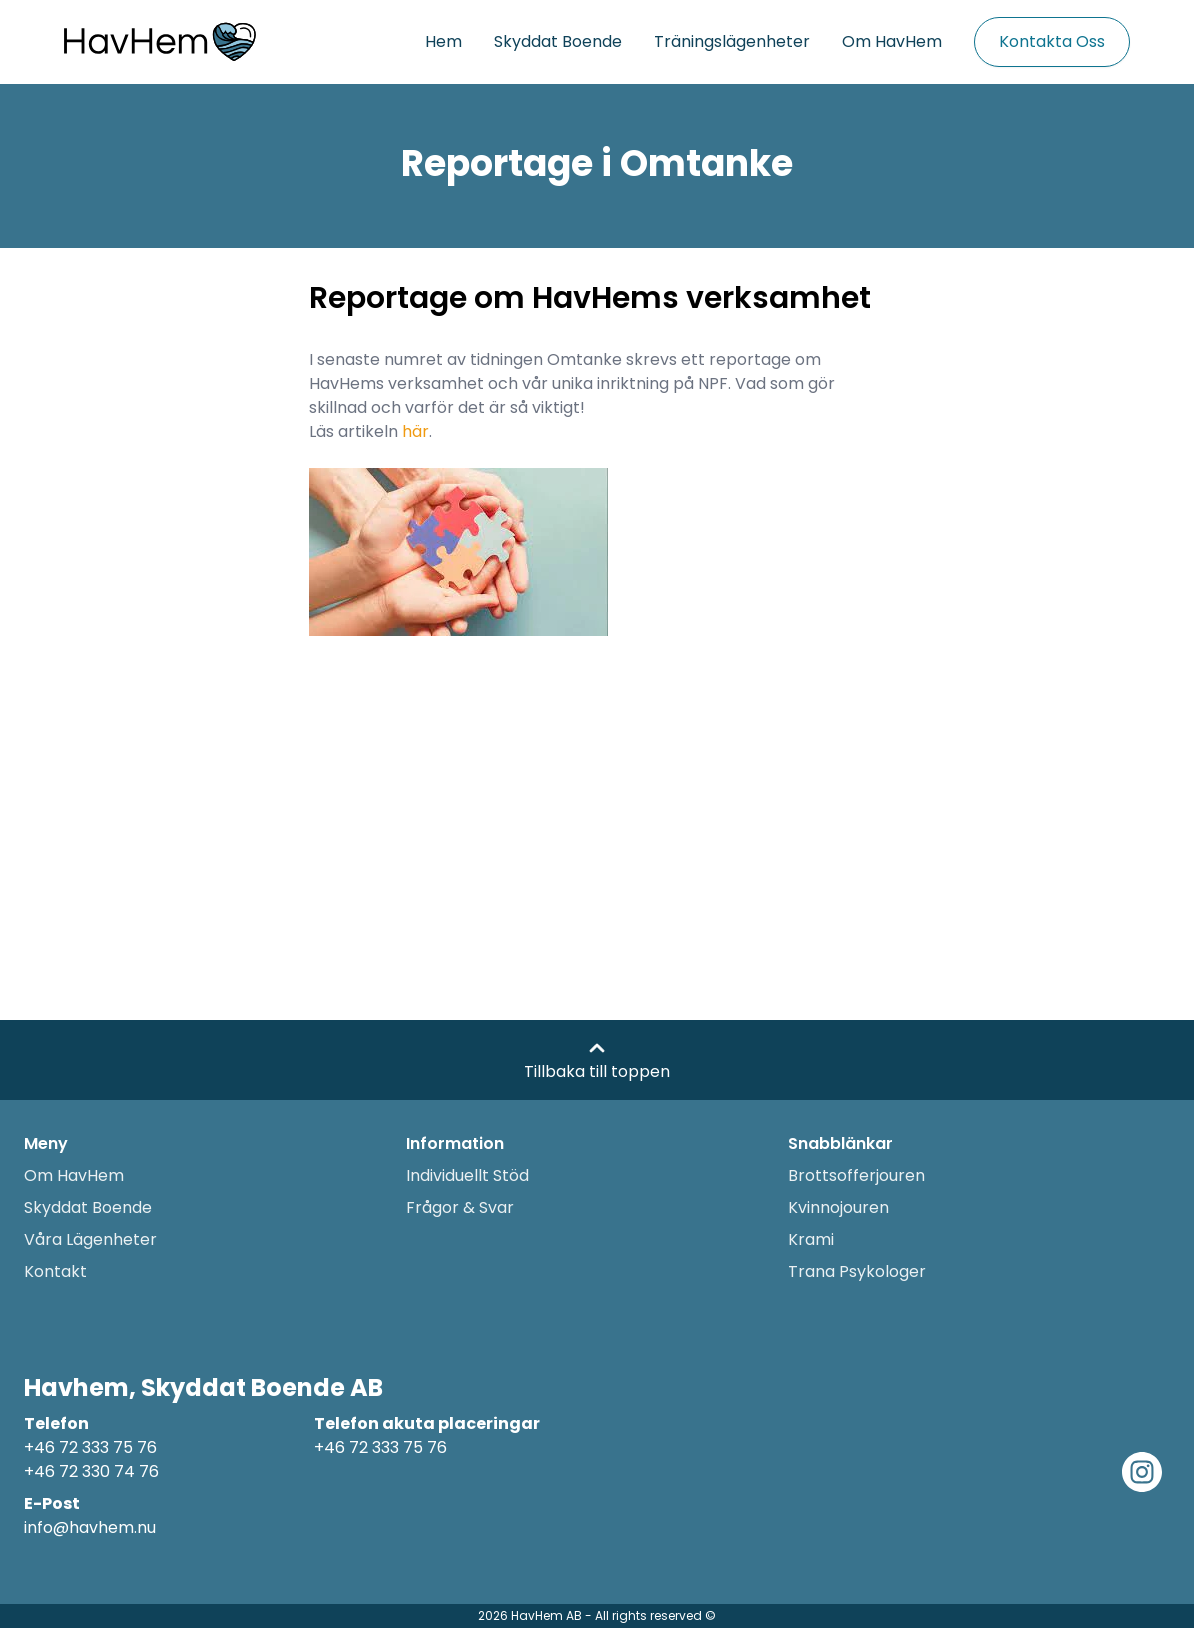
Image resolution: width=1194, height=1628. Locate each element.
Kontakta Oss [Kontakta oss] (1052, 41)
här (415, 431)
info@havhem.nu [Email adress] (90, 1527)
